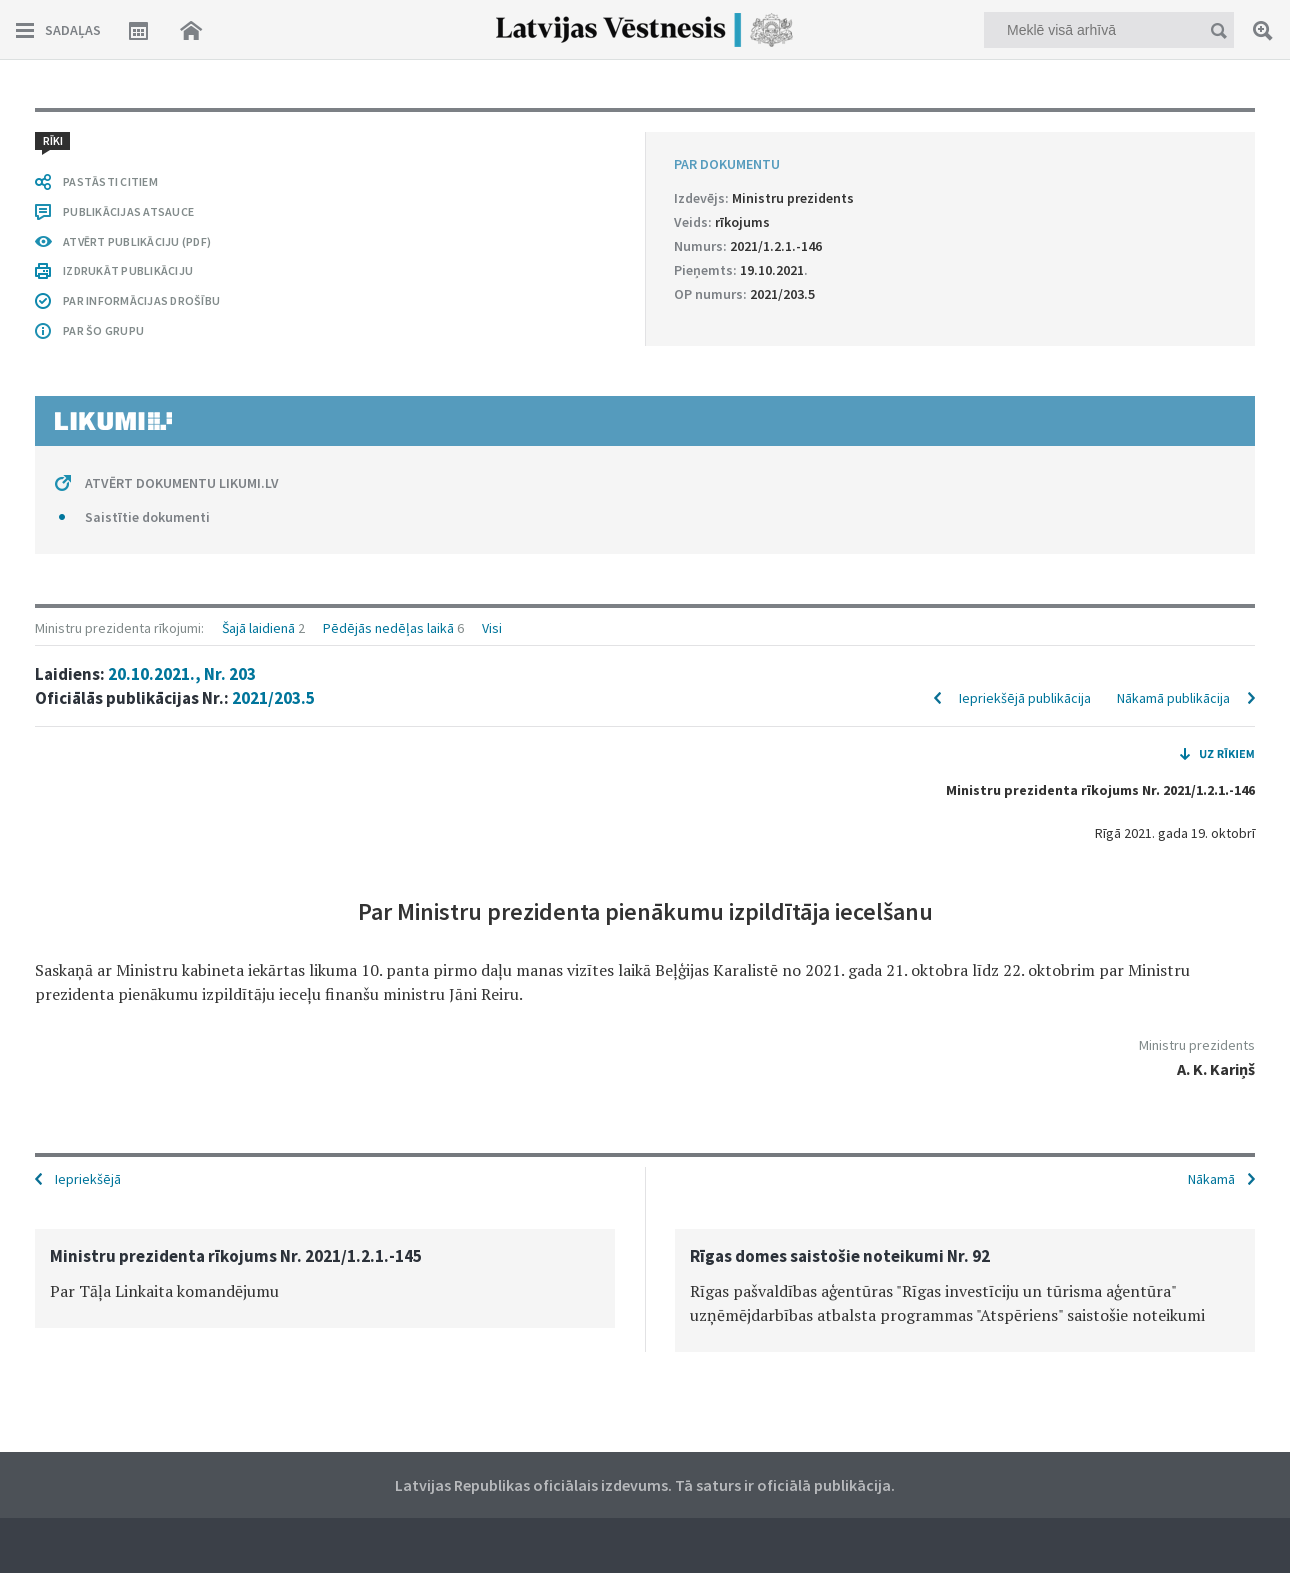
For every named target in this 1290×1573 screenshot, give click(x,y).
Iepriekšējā (88, 1179)
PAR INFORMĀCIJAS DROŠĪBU (141, 300)
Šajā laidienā (258, 628)
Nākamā (1211, 1179)
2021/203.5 (273, 698)
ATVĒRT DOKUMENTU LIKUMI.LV (182, 483)
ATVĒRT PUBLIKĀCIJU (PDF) (137, 241)
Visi (492, 628)
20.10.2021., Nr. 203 (182, 674)
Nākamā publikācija (1173, 698)
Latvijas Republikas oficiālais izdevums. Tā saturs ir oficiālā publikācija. (645, 1485)
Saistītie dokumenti (147, 517)
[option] (325, 1278)
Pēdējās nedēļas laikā (388, 628)
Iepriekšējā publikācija (1025, 698)
